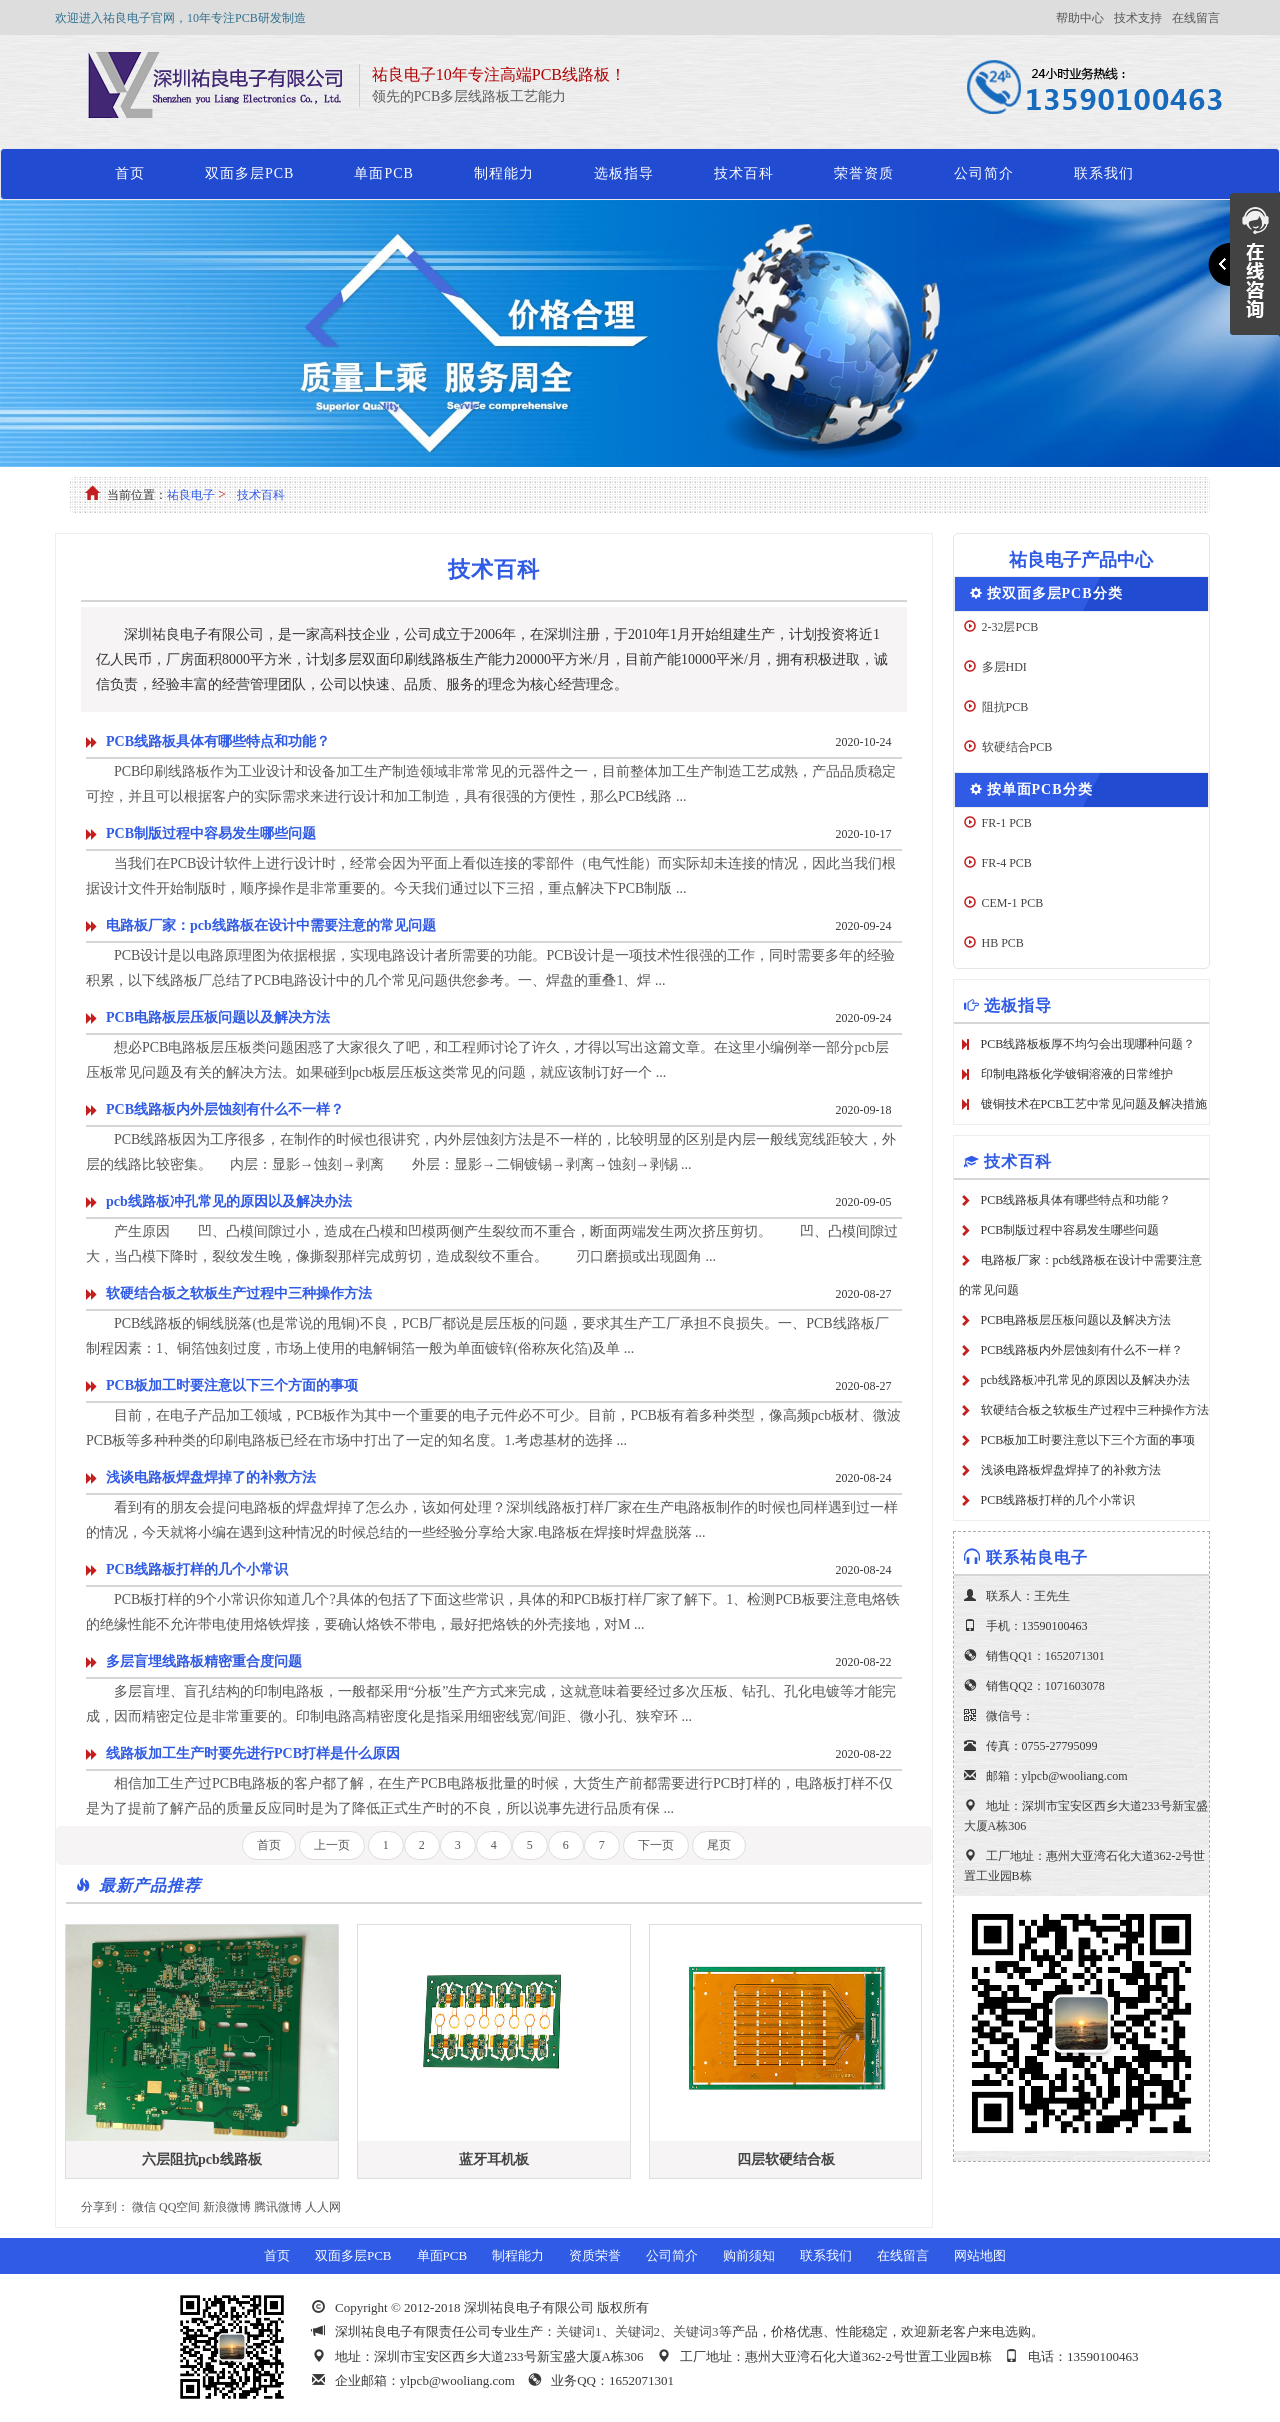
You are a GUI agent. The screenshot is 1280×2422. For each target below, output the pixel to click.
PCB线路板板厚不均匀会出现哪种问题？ (1088, 1044)
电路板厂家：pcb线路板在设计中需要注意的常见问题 (271, 925)
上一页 (332, 1845)
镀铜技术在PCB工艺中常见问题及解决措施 (1094, 1104)
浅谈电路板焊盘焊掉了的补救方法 (211, 1477)
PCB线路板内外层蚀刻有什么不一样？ (225, 1109)
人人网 (323, 2207)
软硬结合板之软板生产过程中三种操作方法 (239, 1293)
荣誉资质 (864, 173)
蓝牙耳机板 (494, 2159)
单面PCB (383, 173)
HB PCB (1003, 943)
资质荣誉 (595, 2255)
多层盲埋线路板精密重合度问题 (204, 1661)
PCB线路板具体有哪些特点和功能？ (218, 741)
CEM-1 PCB (1013, 903)
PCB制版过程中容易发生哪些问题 (211, 833)
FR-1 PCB (1007, 823)
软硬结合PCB (1017, 747)
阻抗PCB (1005, 707)
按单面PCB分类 (1040, 789)
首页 (130, 173)
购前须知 (749, 2255)
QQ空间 (179, 2207)
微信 (144, 2207)
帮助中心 (1080, 18)
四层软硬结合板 (786, 2159)
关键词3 (696, 2331)
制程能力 (504, 173)
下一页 (656, 1845)
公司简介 (984, 173)
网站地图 (980, 2255)
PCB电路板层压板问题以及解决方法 (218, 1017)
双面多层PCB (249, 173)
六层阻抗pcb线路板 (202, 2159)
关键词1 (579, 2331)
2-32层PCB (1010, 627)
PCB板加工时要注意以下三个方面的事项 (232, 1385)
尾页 (719, 1845)
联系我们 (1104, 173)
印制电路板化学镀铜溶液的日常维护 (1077, 1074)
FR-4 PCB (1007, 863)
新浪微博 (227, 2207)
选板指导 (624, 173)
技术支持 (1138, 18)
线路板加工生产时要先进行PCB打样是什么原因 (253, 1753)
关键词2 (638, 2331)
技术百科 (744, 173)
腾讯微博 (278, 2207)
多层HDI (1004, 667)
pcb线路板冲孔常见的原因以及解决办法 (229, 1201)
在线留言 (1196, 18)
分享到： (105, 2207)
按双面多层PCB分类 (1055, 593)
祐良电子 (191, 495)
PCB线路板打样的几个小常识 (197, 1569)
